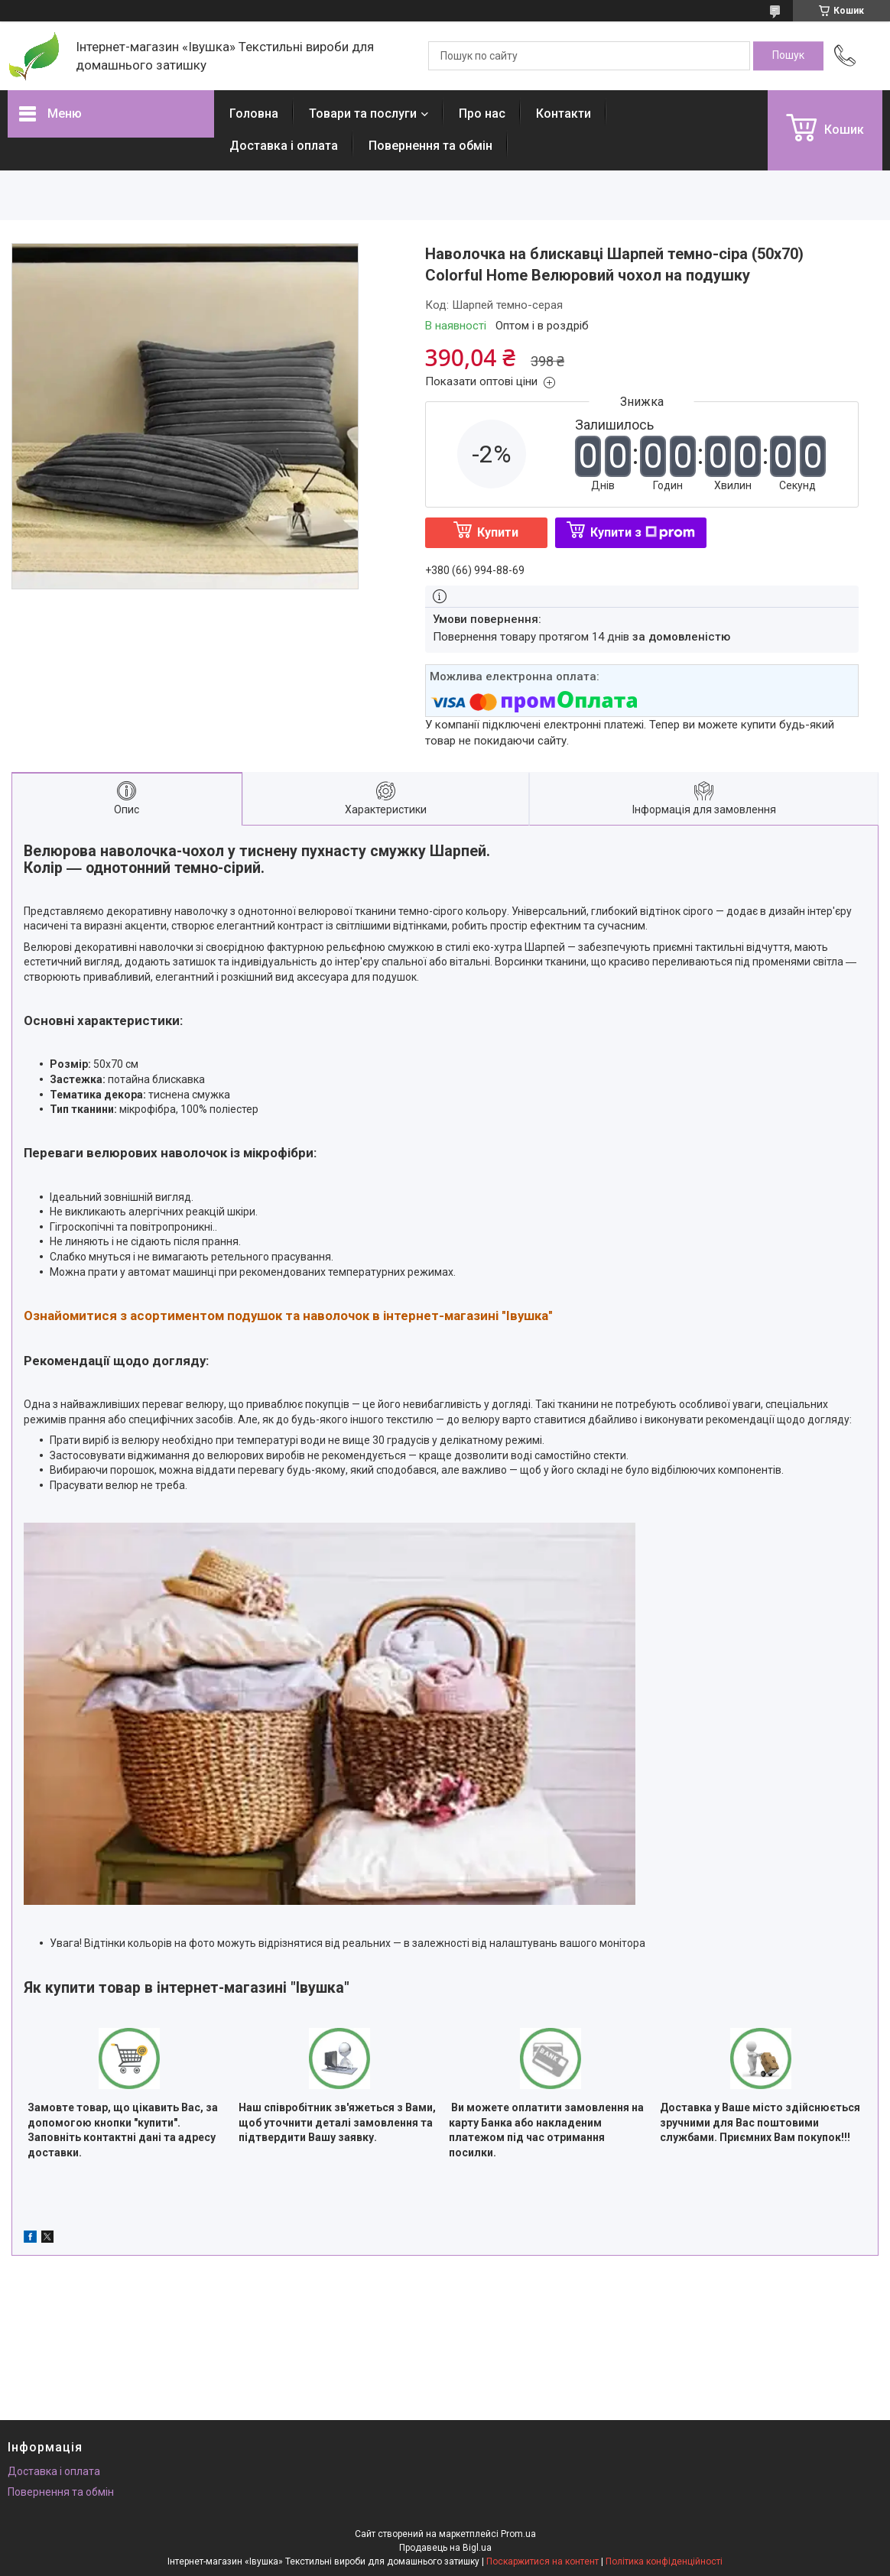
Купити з (642, 532)
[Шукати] (788, 55)
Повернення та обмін (430, 145)
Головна (253, 113)
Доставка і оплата (283, 145)
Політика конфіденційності (664, 2561)
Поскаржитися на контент (542, 2561)
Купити (497, 532)
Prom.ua (518, 2534)
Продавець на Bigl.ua (445, 2547)
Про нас (482, 113)
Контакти (563, 113)
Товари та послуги (363, 113)
